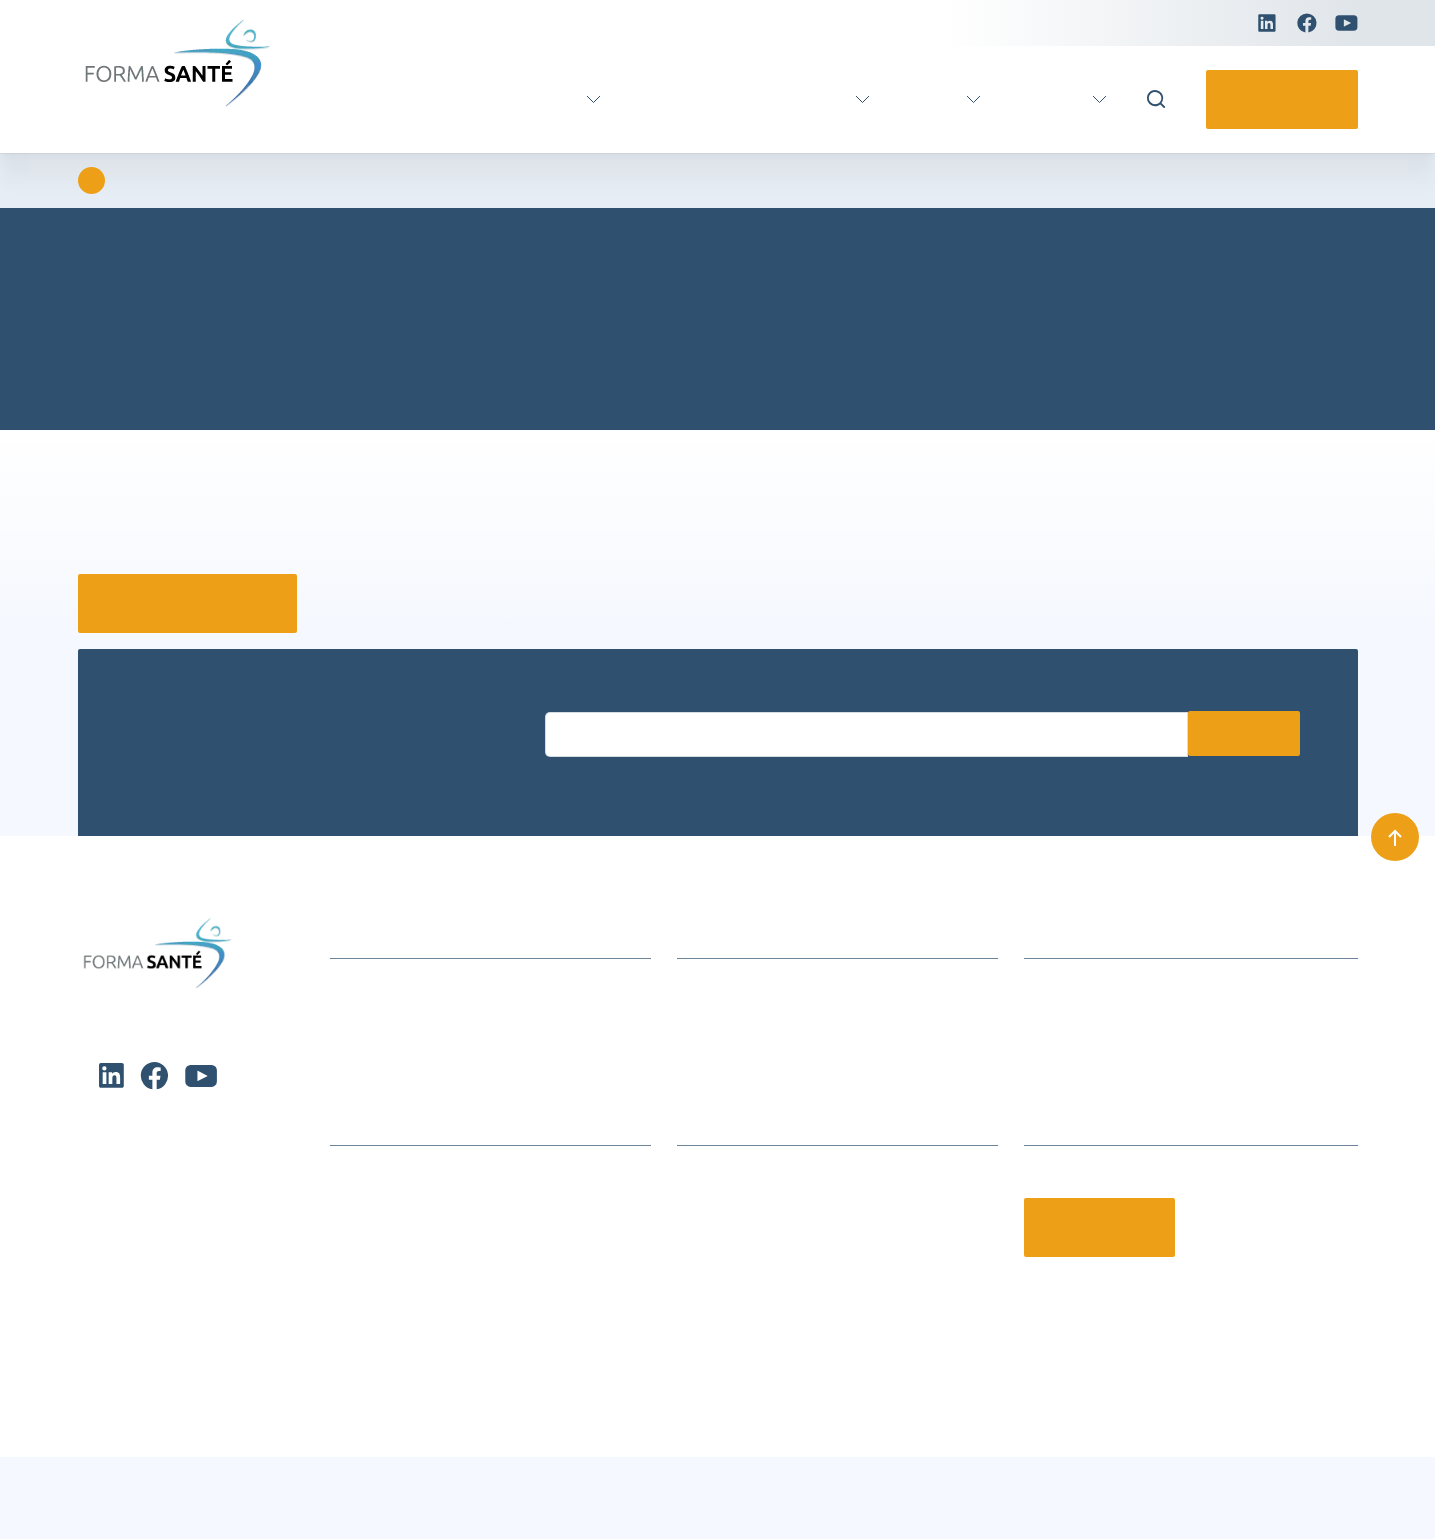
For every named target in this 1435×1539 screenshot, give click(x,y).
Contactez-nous (1275, 99)
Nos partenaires (732, 1236)
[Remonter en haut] (1395, 836)
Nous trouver (722, 1018)
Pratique (1048, 99)
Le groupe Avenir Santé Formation (797, 1205)
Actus (925, 99)
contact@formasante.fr (1106, 1049)
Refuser (334, 1470)
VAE (624, 99)
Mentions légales (1298, 1497)
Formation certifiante (480, 99)
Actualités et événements (418, 987)
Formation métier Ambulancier (437, 1236)
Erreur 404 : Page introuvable (247, 180)
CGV (692, 1049)
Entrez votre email (600, 695)
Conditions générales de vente (762, 1497)
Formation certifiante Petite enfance (456, 1267)
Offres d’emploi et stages (765, 1298)
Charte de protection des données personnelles (203, 1508)
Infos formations (736, 987)
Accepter (128, 1470)
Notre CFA (712, 1267)
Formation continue (763, 99)
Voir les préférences (540, 1470)
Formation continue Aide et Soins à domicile (485, 1174)
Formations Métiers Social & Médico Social (481, 1205)
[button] (628, 1320)
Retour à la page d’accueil (197, 603)
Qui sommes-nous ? (747, 1174)
